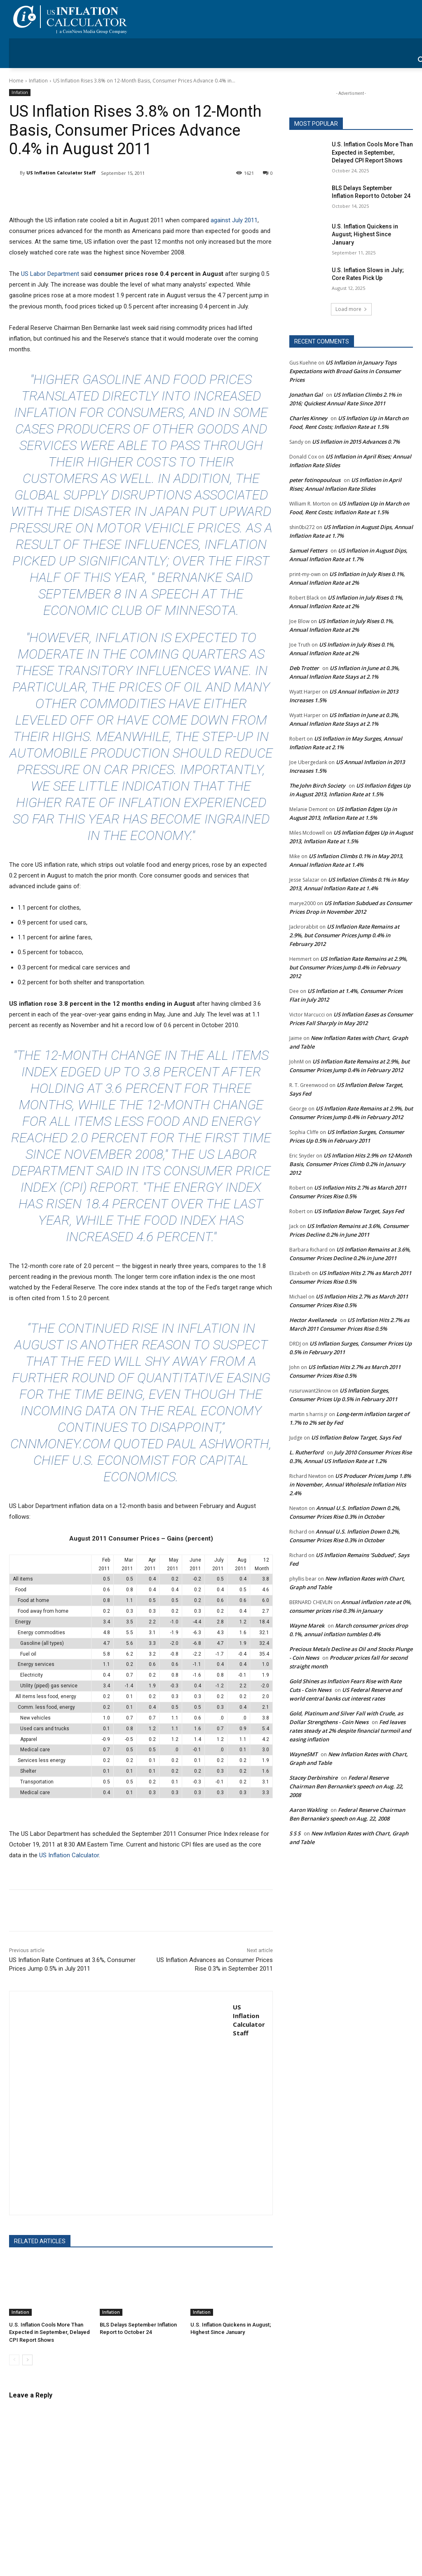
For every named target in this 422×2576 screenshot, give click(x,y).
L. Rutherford (306, 1452)
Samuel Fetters (308, 550)
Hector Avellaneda (313, 1320)
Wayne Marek (306, 1625)
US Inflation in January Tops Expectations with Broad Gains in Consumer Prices (345, 371)
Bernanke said (205, 577)
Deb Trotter (304, 668)
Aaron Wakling (308, 1810)
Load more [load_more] (351, 309)
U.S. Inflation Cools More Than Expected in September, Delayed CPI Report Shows (49, 2332)
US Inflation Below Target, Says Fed (359, 1211)
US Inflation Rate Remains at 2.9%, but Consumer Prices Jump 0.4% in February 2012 (344, 935)
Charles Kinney (308, 418)
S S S (294, 1833)
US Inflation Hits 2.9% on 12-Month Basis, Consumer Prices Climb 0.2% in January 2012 (350, 1164)
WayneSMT (303, 1754)
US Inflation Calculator (69, 1855)
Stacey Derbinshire (313, 1777)
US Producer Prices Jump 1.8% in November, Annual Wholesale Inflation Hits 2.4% (350, 1484)
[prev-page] (14, 2360)
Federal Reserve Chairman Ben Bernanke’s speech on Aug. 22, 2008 (346, 1786)
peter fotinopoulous (314, 480)
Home (16, 80)
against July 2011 (234, 220)
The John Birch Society (317, 785)
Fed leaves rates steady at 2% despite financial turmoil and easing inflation (350, 1730)
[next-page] (27, 2360)
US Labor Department (50, 274)
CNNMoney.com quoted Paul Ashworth (139, 1443)
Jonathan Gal (306, 394)
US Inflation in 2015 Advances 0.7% (356, 441)
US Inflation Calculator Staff (61, 172)
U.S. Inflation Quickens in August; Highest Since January (365, 234)
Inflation (38, 80)
